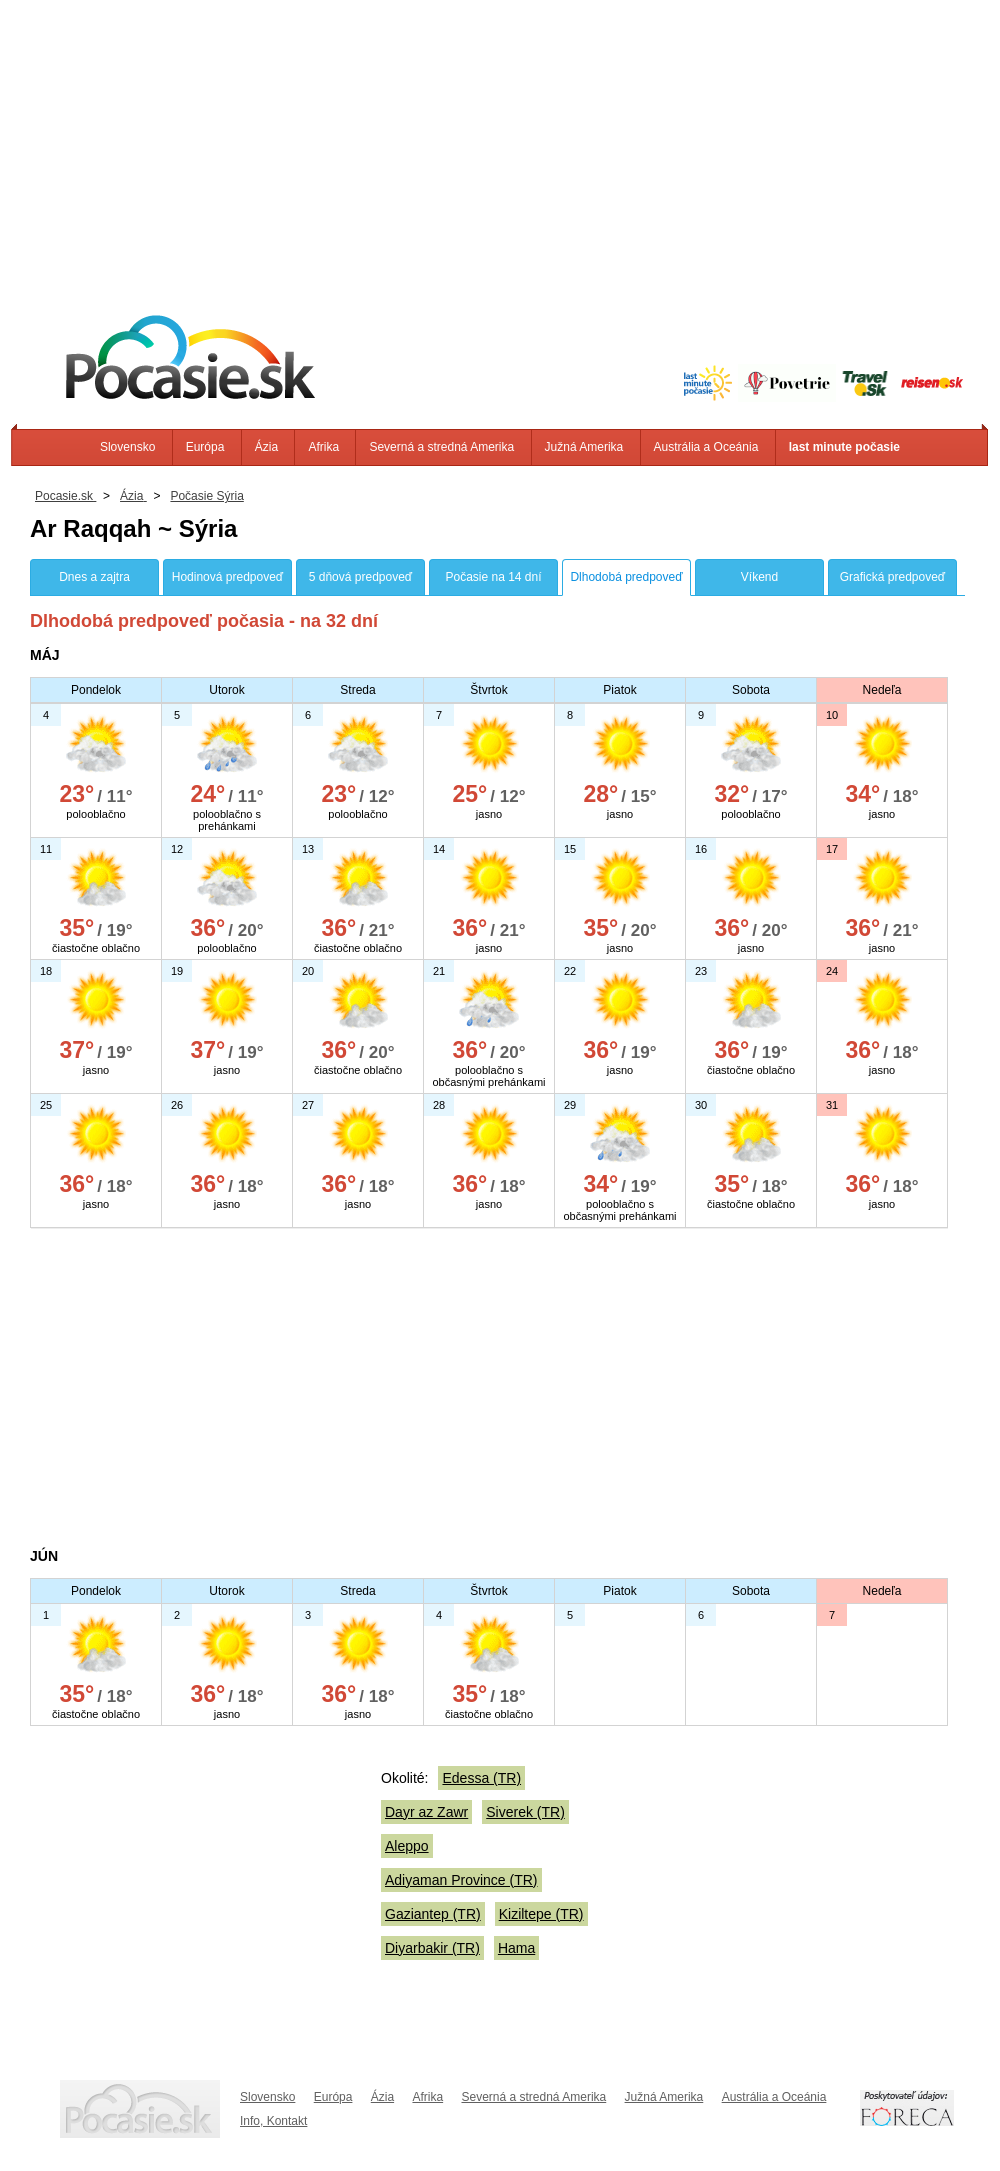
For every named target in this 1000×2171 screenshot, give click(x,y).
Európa (205, 447)
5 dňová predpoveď (360, 577)
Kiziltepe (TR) (541, 1914)
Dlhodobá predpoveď (626, 577)
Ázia (266, 447)
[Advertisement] (500, 140)
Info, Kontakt (273, 2121)
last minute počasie (844, 447)
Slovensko (127, 447)
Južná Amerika (584, 447)
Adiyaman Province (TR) (461, 1880)
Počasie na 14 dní (493, 577)
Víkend (759, 577)
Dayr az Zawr (426, 1812)
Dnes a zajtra (94, 577)
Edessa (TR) (481, 1778)
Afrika (323, 447)
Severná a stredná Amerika (441, 447)
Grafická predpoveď (892, 577)
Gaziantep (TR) (433, 1914)
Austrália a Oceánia (706, 447)
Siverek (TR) (525, 1812)
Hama (516, 1948)
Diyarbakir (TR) (432, 1948)
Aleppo (407, 1846)
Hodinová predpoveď (227, 577)
